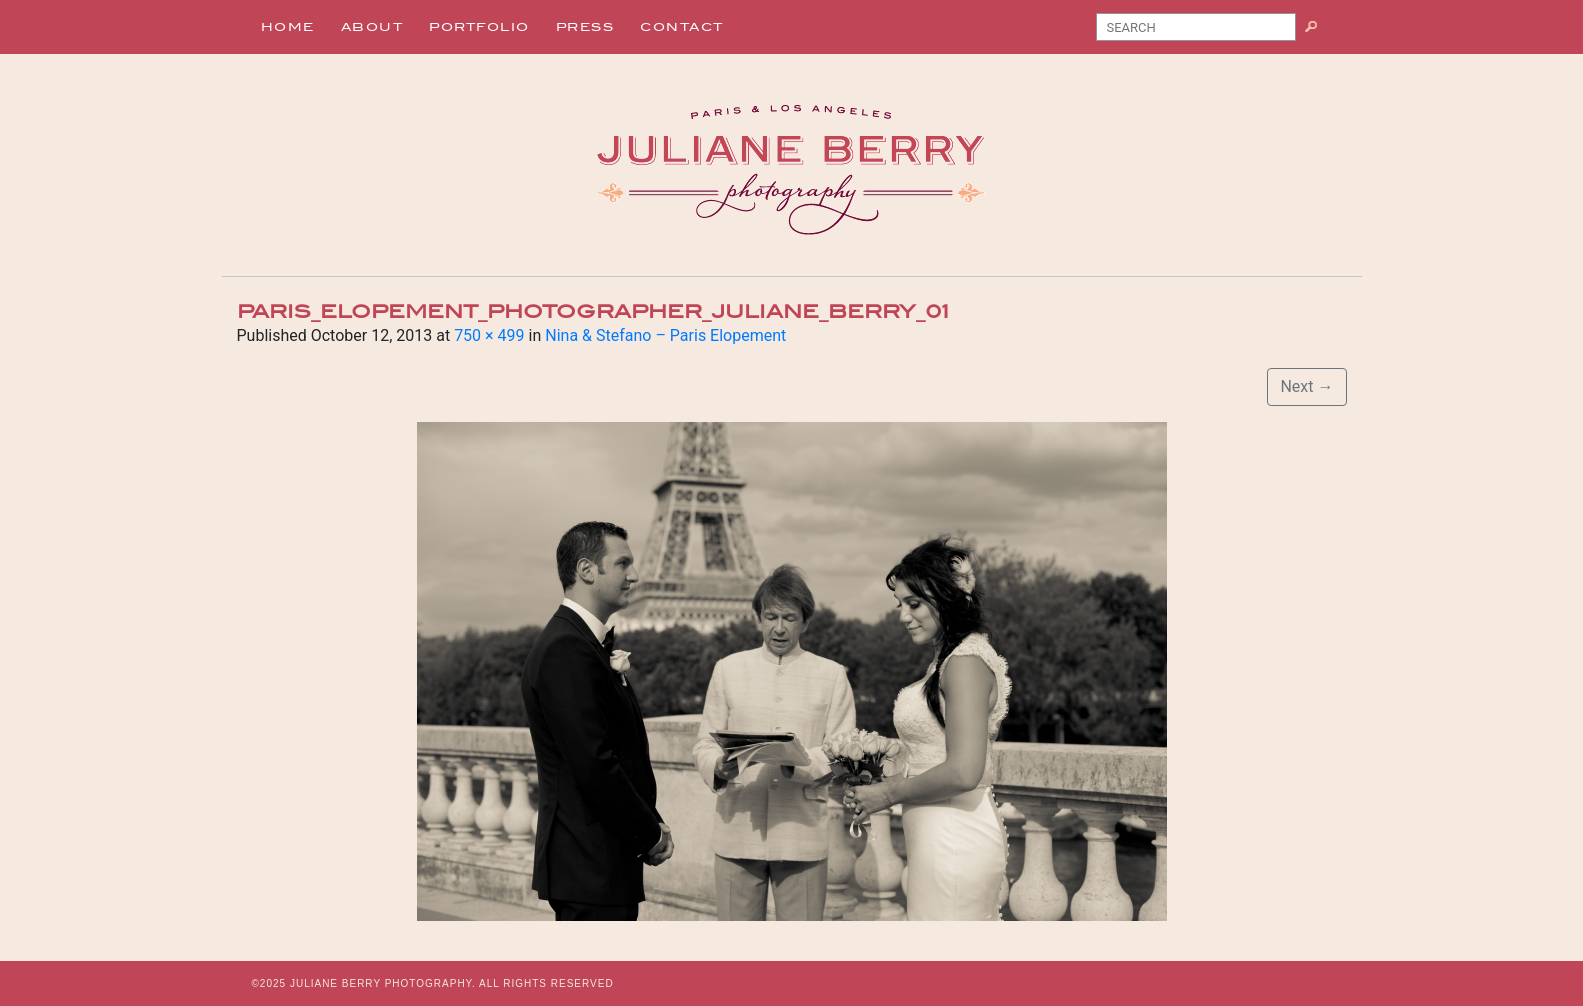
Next (1306, 386)
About (372, 27)
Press (585, 27)
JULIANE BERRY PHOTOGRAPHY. (383, 983)
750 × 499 (489, 335)
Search (1318, 31)
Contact (682, 27)
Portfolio (479, 27)
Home (288, 27)
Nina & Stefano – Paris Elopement (665, 335)
